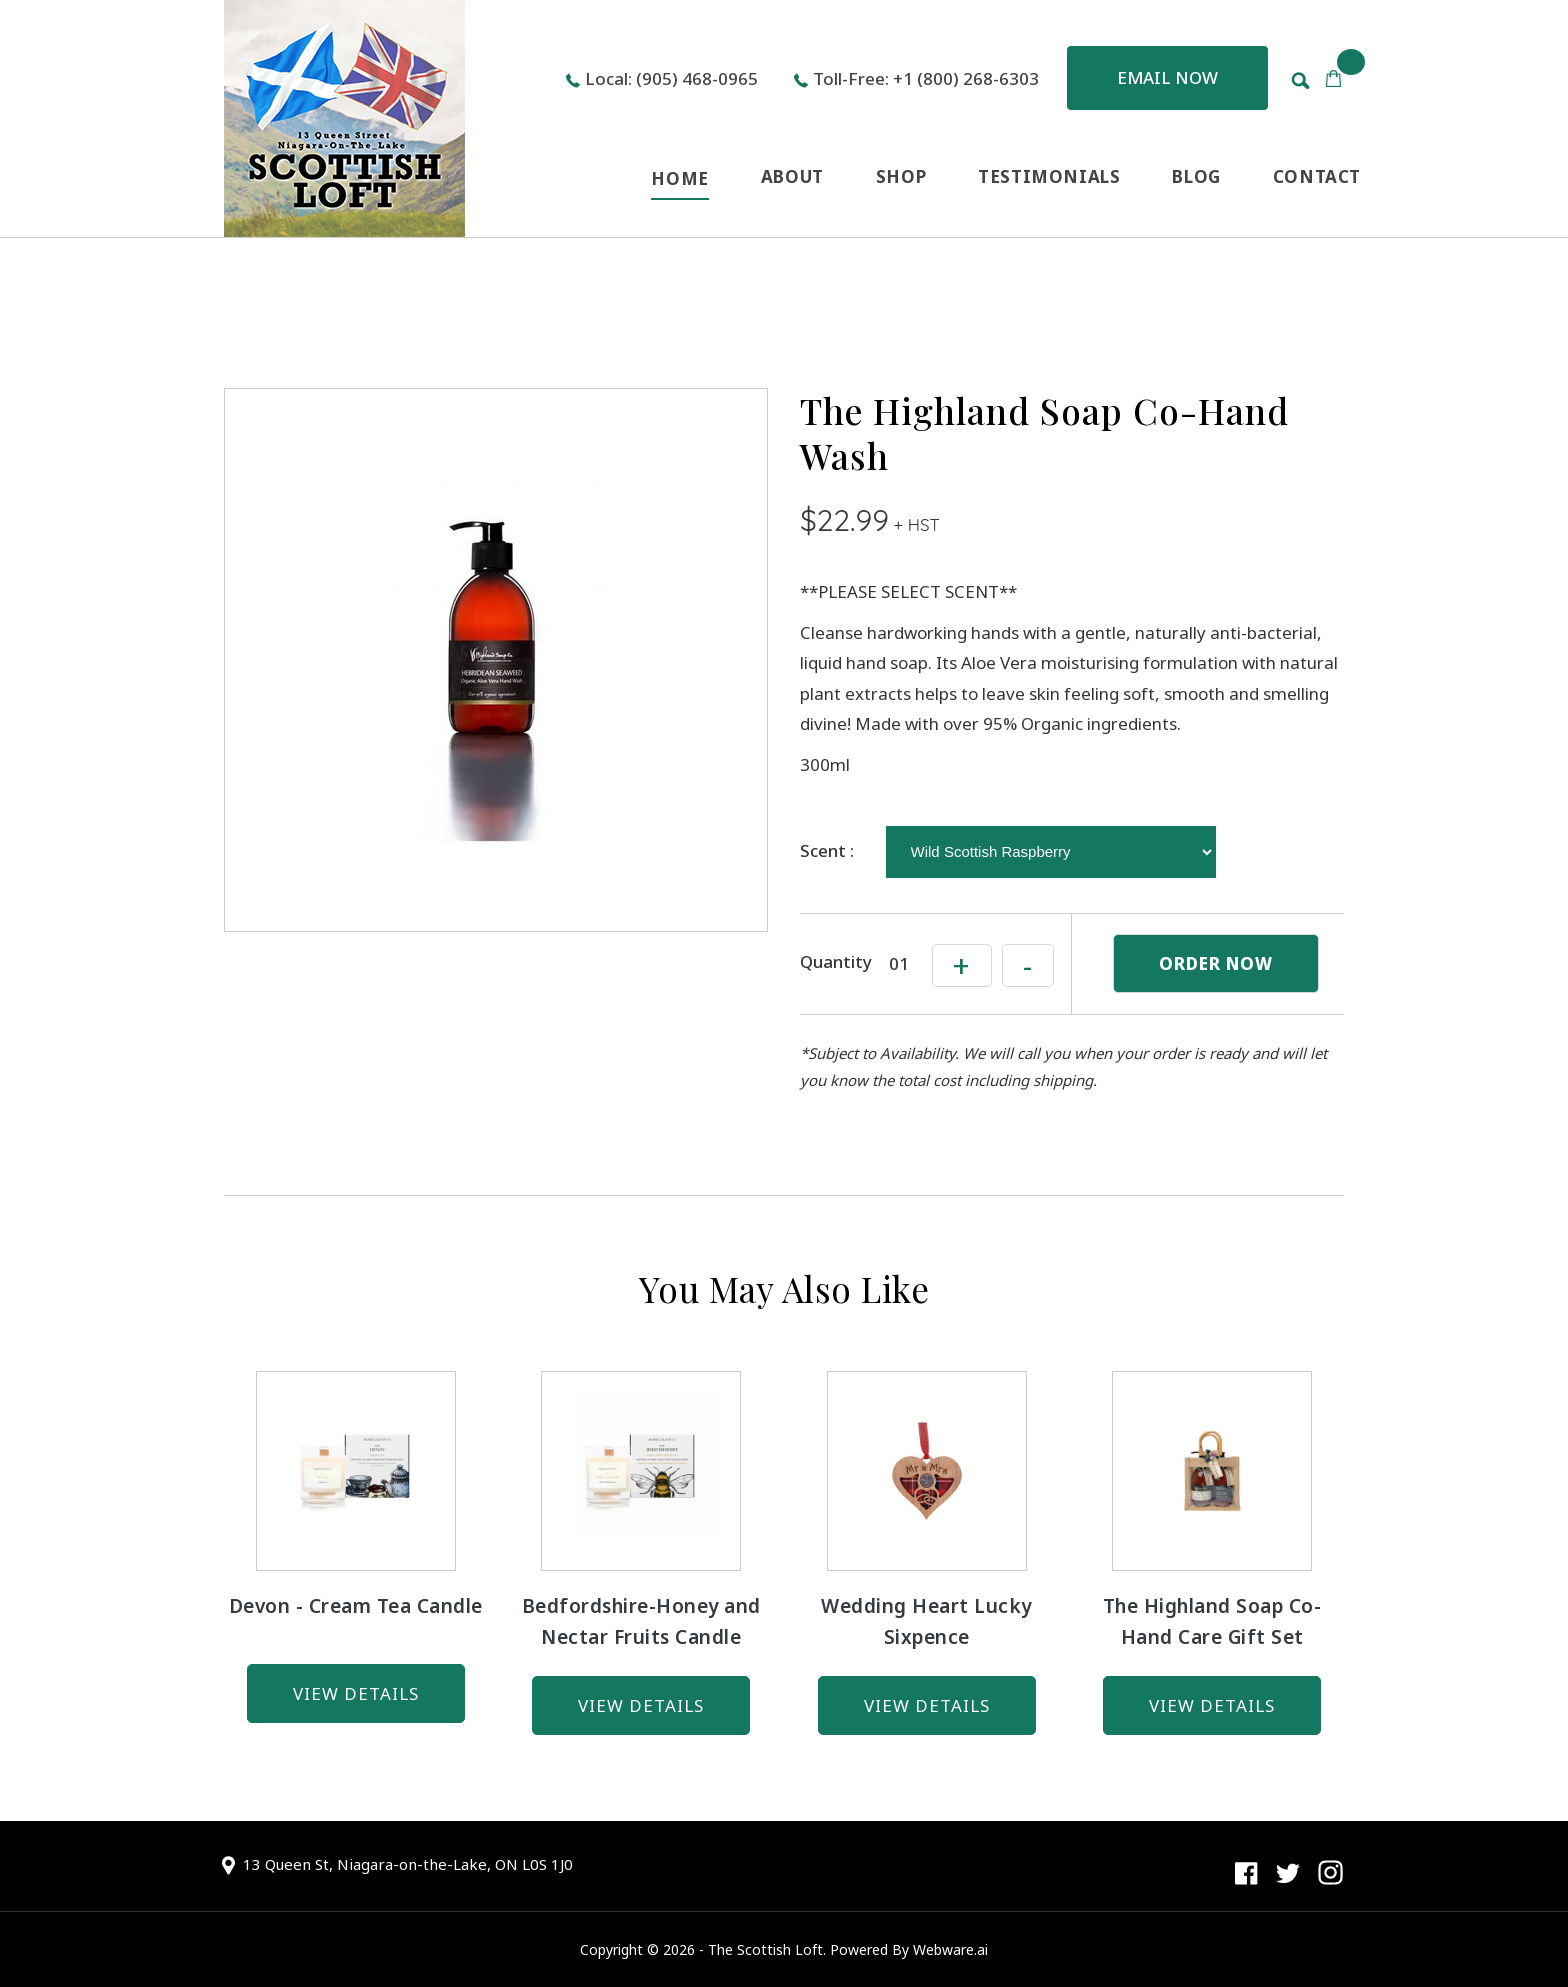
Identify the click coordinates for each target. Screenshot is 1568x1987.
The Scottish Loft (765, 1949)
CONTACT (1317, 176)
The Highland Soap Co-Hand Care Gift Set (1212, 1621)
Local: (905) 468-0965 (671, 78)
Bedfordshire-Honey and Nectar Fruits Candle (641, 1621)
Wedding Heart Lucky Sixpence (926, 1621)
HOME (679, 178)
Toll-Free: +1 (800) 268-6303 (926, 78)
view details (356, 1693)
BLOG (1196, 176)
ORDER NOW (1216, 963)
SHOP (901, 176)
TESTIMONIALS (1049, 176)
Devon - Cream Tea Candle (356, 1606)
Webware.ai (950, 1949)
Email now (1167, 77)
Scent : (827, 850)
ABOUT (792, 176)
